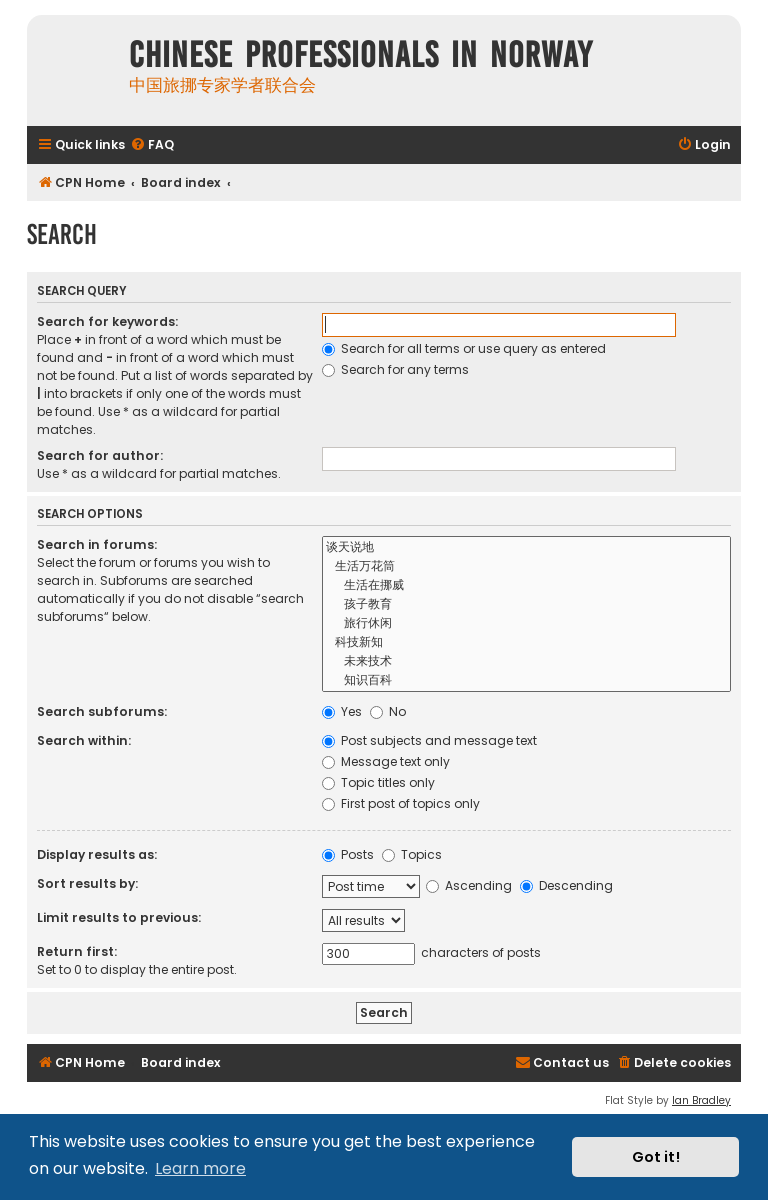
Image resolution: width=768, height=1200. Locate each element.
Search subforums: (102, 711)
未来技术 (526, 661)
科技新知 (526, 642)
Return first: (77, 951)
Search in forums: (97, 544)
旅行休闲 (526, 623)
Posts (348, 854)
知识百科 (526, 680)
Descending (566, 885)
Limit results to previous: (119, 917)
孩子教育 (526, 604)
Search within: (84, 740)
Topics (412, 854)
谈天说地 (526, 547)
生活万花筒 (526, 566)
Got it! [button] (656, 1157)
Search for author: (100, 455)
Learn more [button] (200, 1168)
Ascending (469, 885)
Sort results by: (87, 883)
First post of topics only (401, 803)
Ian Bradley (701, 1100)
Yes (342, 711)
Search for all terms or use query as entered (464, 348)
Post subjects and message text (429, 740)
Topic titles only (378, 782)
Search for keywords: (107, 321)
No (388, 711)
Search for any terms (395, 369)
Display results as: (97, 854)
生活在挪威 (526, 585)
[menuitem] (152, 145)
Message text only (386, 761)
